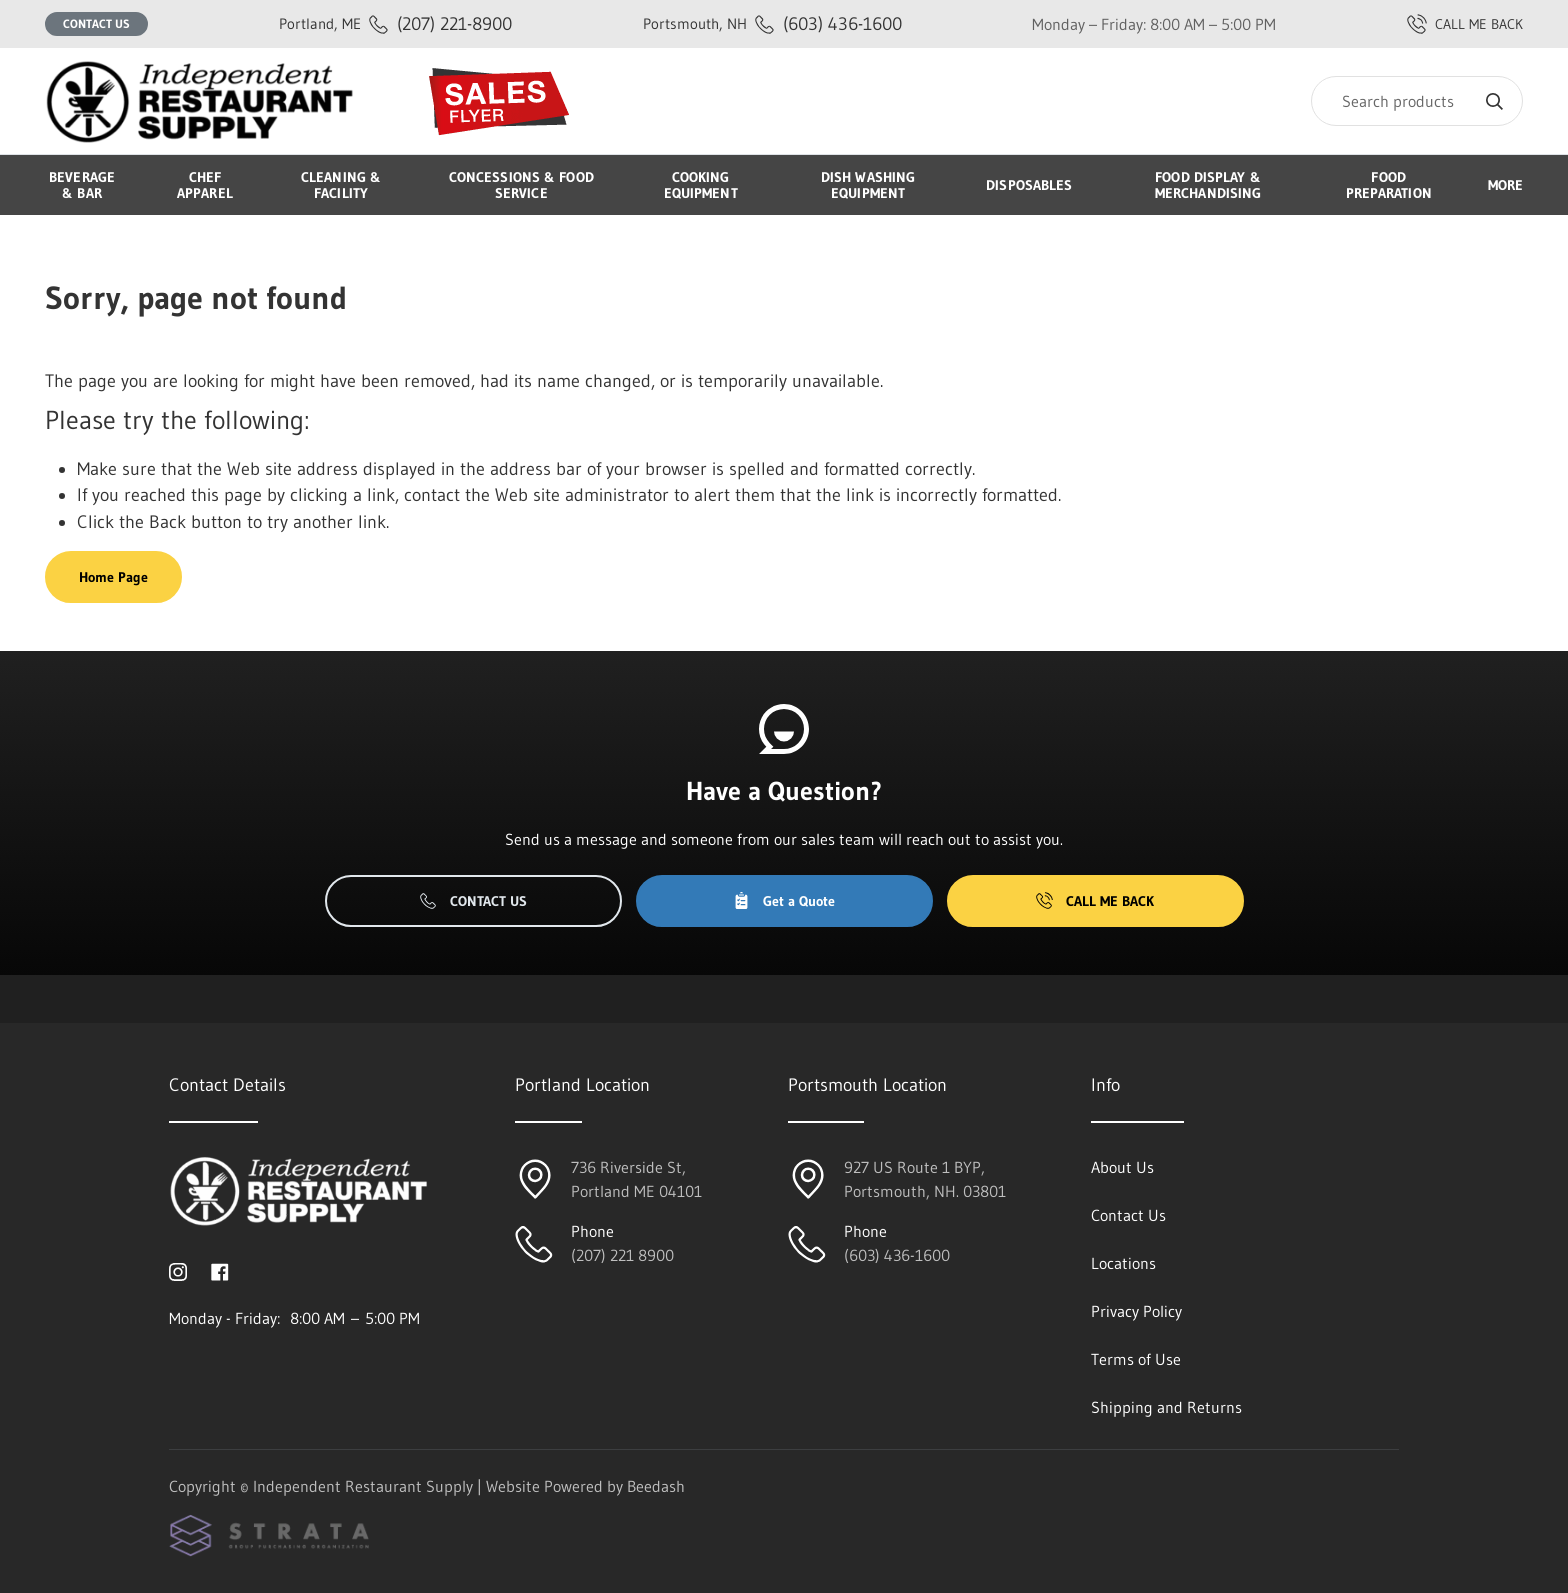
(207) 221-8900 (395, 23)
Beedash (656, 1486)
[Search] (1417, 101)
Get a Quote (784, 901)
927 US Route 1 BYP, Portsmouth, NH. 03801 (925, 1179)
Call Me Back (1095, 901)
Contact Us (96, 23)
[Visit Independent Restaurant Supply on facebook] (220, 1270)
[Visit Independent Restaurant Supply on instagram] (178, 1270)
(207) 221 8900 (622, 1255)
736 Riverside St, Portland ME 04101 (636, 1179)
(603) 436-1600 (772, 23)
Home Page (113, 577)
